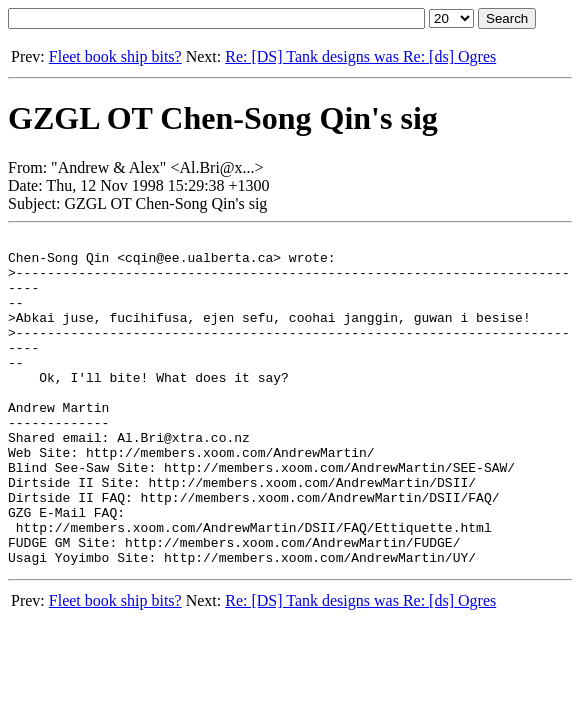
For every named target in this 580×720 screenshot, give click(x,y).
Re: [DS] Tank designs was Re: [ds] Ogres (360, 56)
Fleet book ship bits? (115, 56)
